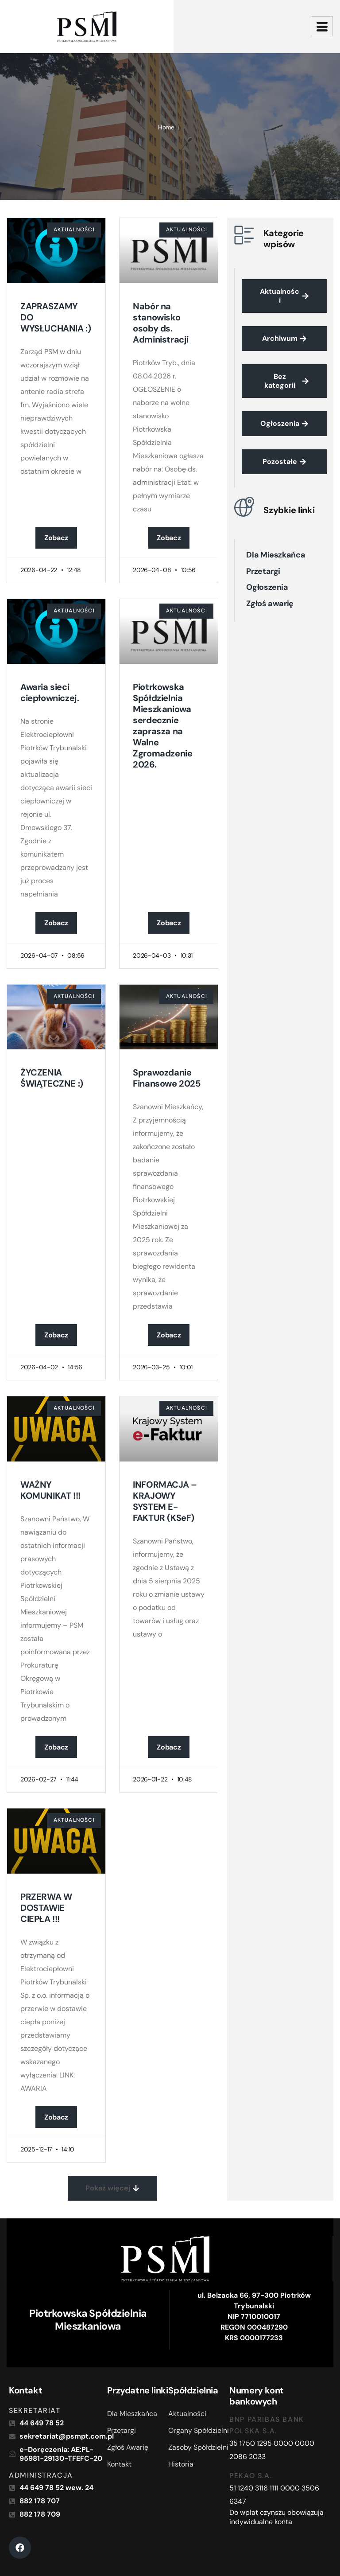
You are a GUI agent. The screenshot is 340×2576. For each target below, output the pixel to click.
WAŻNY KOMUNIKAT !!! (50, 1490)
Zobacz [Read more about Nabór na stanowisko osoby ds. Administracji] (169, 537)
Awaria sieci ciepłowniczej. (49, 692)
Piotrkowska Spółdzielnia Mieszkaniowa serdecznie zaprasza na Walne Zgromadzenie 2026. (162, 725)
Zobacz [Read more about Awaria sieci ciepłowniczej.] (56, 923)
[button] (112, 2188)
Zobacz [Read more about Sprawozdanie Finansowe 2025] (169, 1335)
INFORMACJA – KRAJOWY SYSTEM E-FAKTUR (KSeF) (165, 1501)
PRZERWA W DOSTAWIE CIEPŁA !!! (46, 1908)
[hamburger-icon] (322, 26)
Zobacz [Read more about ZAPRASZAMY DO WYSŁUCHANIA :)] (56, 537)
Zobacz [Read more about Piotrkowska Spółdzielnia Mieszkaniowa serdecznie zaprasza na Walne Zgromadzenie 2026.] (169, 923)
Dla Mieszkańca (275, 554)
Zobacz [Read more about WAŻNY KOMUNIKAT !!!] (56, 1747)
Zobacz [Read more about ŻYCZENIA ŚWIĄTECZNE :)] (56, 1335)
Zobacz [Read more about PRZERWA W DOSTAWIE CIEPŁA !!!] (56, 2117)
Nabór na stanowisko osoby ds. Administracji (161, 322)
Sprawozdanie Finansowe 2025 (166, 1078)
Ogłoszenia (267, 587)
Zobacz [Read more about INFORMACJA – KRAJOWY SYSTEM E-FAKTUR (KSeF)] (169, 1747)
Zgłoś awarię (270, 603)
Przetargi (263, 571)
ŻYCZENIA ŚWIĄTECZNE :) (51, 1078)
